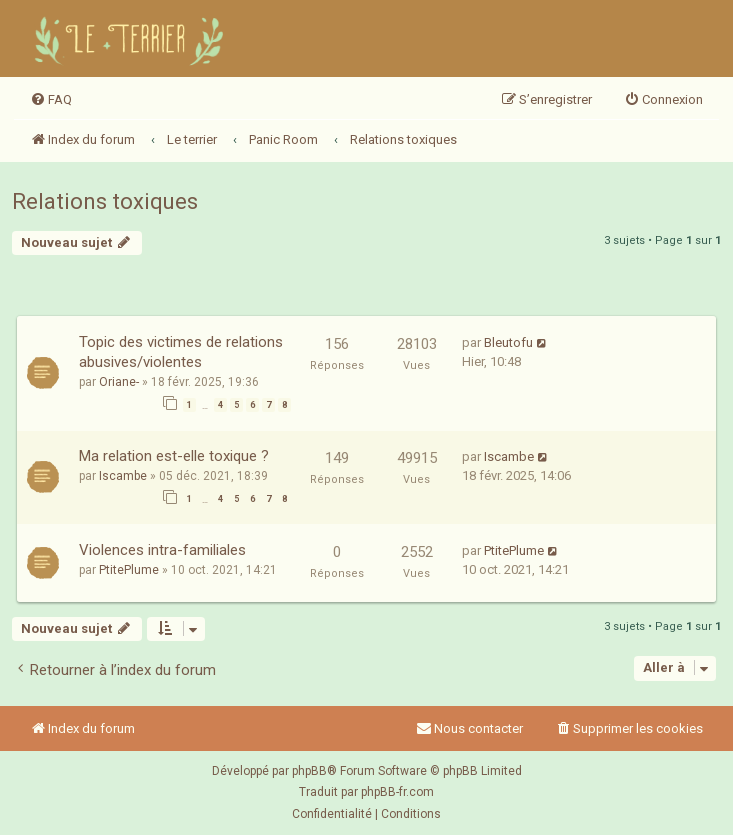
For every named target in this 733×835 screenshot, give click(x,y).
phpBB (309, 771)
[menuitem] (51, 100)
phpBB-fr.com (397, 792)
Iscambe (123, 476)
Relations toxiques (105, 201)
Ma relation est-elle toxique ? (174, 456)
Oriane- (119, 382)
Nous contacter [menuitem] (469, 728)
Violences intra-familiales (162, 550)
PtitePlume (129, 570)
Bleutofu (508, 342)
